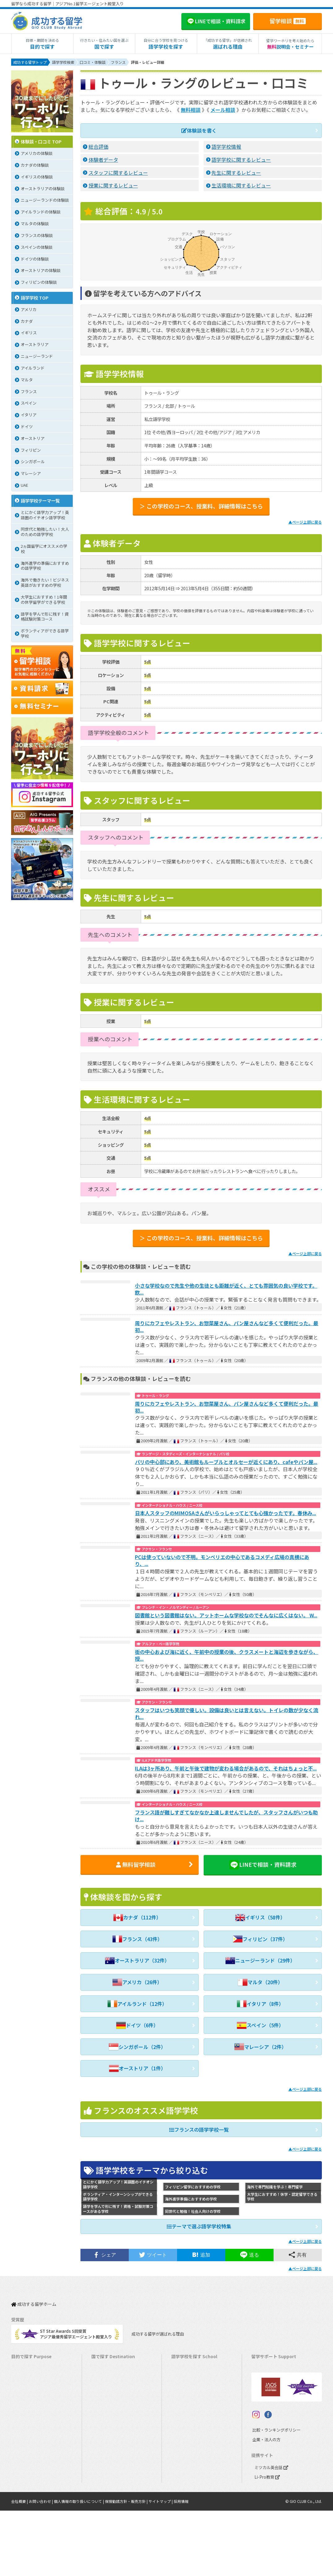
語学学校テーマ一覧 (40, 501)
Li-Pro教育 (266, 2542)
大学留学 (22, 2492)
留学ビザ (262, 2395)
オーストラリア (188, 2386)
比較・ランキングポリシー (275, 2495)
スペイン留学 (106, 2482)
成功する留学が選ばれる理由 (157, 2332)
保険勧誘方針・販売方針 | (127, 2566)
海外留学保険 (266, 2386)
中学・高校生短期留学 (34, 2453)
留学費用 (262, 2367)
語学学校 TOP (35, 298)
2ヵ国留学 (23, 2424)
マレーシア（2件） (260, 2047)
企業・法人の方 (265, 2505)
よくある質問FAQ (270, 2415)
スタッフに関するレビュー (118, 172)
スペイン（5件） (260, 2026)
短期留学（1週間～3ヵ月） (38, 2367)
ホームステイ (26, 2415)
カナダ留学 (104, 2376)
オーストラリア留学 (112, 2386)
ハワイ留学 (104, 2443)
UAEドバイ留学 (108, 2511)
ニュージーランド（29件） (260, 1961)
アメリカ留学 (106, 2367)
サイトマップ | (161, 2566)
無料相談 (191, 110)
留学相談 (288, 21)
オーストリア (186, 2492)
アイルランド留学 (110, 2415)
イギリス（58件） (260, 1918)
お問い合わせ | (41, 2566)
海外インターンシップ (34, 2405)
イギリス (182, 2405)
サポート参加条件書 (272, 2424)
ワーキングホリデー (32, 2395)
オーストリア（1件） (137, 2069)
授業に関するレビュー (113, 185)
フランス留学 (106, 2463)
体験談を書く (199, 130)
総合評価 (98, 146)
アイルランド (186, 2415)
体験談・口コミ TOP (41, 141)
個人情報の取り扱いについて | (79, 2566)
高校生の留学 (26, 2472)
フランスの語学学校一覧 (199, 2130)
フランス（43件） (137, 1940)
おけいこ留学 (26, 2434)
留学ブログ (264, 2405)
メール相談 (222, 110)
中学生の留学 (26, 2463)
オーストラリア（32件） (137, 1961)
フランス (182, 2453)
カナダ (180, 2376)
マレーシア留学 (108, 2453)
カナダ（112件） (137, 1918)
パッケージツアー (30, 2443)
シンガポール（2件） (137, 2047)
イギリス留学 (106, 2405)
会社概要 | (20, 2566)
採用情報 (181, 2566)
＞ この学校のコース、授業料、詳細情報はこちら (201, 506)
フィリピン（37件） (260, 1940)
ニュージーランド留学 (114, 2395)
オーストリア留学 (110, 2501)
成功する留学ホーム (33, 2303)
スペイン (182, 2472)
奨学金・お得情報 (270, 2376)
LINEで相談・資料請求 (262, 1864)
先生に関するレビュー (236, 172)
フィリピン (184, 2434)
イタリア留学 (106, 2472)
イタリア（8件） (260, 2004)
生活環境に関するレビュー (241, 185)
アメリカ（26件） (137, 1983)
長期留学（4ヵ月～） (33, 2376)
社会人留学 (24, 2501)
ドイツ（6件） (137, 2026)
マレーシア (184, 2443)
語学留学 (22, 2386)
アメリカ (182, 2367)
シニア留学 (24, 2511)
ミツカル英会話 (271, 2533)
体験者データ (103, 159)
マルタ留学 (104, 2424)
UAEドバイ (184, 2501)
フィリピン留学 (108, 2434)
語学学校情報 (226, 146)
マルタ (180, 2424)
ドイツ (180, 2482)
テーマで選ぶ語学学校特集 (199, 2227)
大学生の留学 (26, 2482)
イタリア (182, 2463)
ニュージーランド (190, 2395)
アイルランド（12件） (137, 2004)
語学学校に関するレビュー (241, 159)
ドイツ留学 (104, 2492)
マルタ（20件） (260, 1983)
